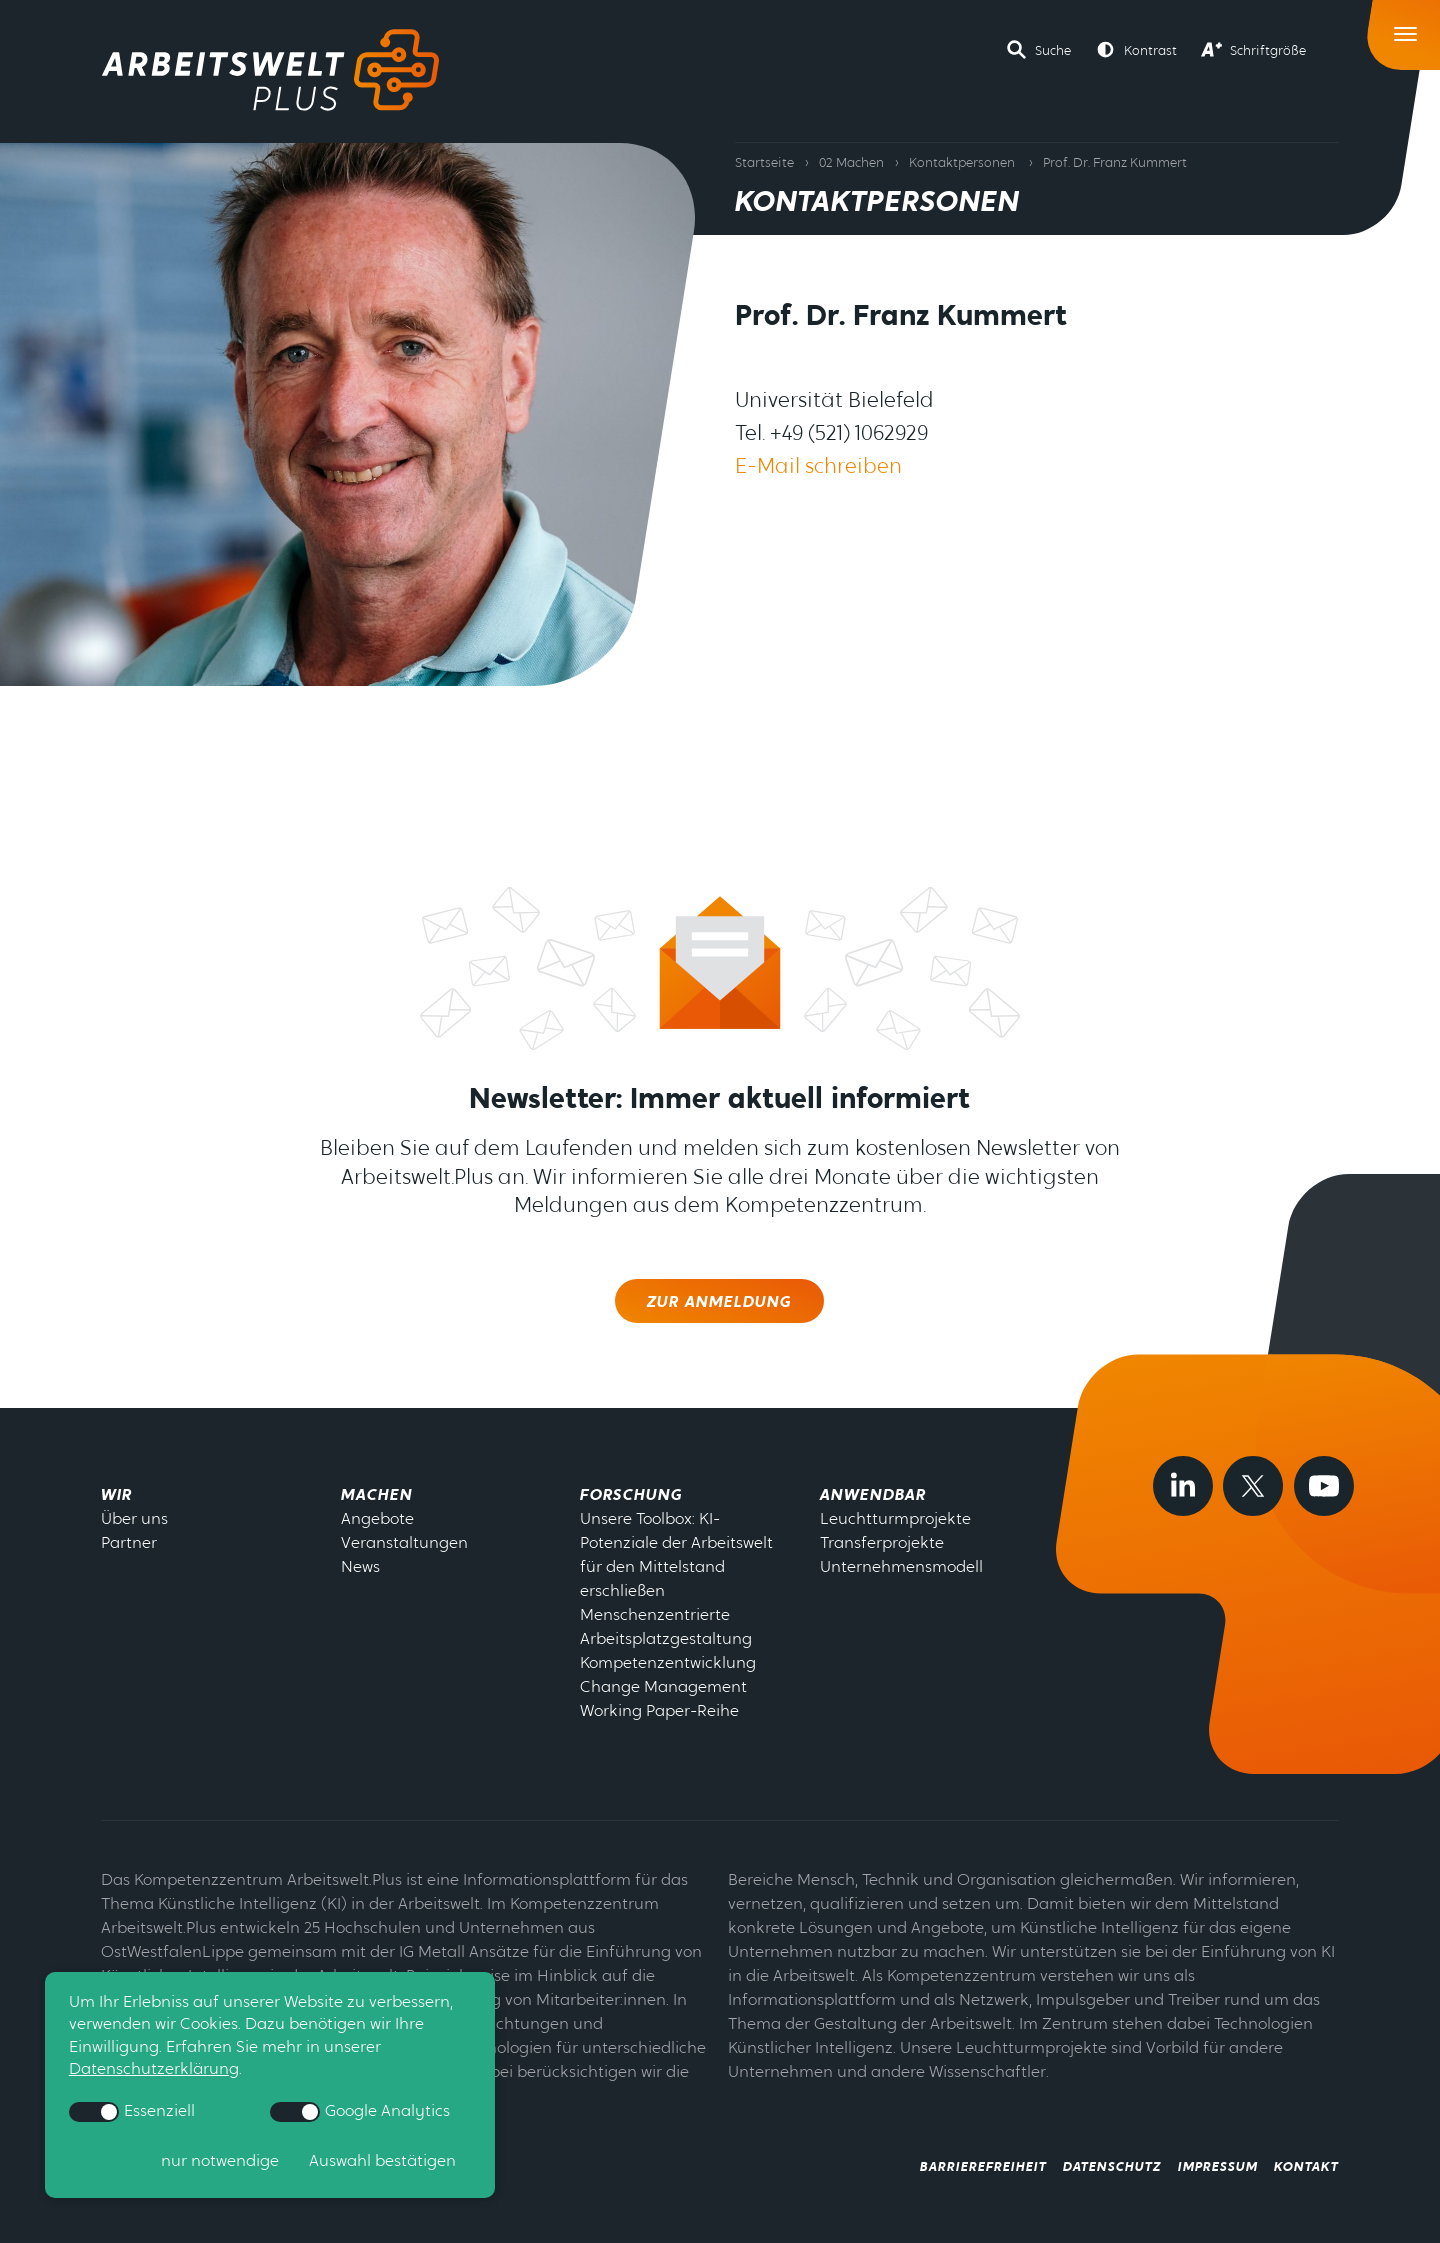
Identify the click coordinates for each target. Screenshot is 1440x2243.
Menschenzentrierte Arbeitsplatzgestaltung (666, 1628)
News (360, 1568)
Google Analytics (360, 2112)
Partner (129, 1544)
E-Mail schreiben (818, 467)
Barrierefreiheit (983, 2167)
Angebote (377, 1520)
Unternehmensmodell (901, 1568)
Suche (1053, 51)
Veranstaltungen (404, 1544)
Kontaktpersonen (962, 163)
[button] (1038, 50)
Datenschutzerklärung (154, 2070)
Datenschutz (1112, 2167)
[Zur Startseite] (270, 70)
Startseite (764, 163)
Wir (116, 1496)
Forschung (631, 1496)
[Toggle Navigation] (1406, 29)
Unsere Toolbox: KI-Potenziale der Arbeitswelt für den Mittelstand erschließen (676, 1556)
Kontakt (1306, 2167)
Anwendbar (873, 1496)
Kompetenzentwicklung (668, 1664)
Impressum (1218, 2167)
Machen (377, 1496)
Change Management (663, 1688)
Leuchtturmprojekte (895, 1520)
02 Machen (851, 163)
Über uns (134, 1520)
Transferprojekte (882, 1544)
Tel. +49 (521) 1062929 (831, 434)
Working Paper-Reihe (659, 1712)
